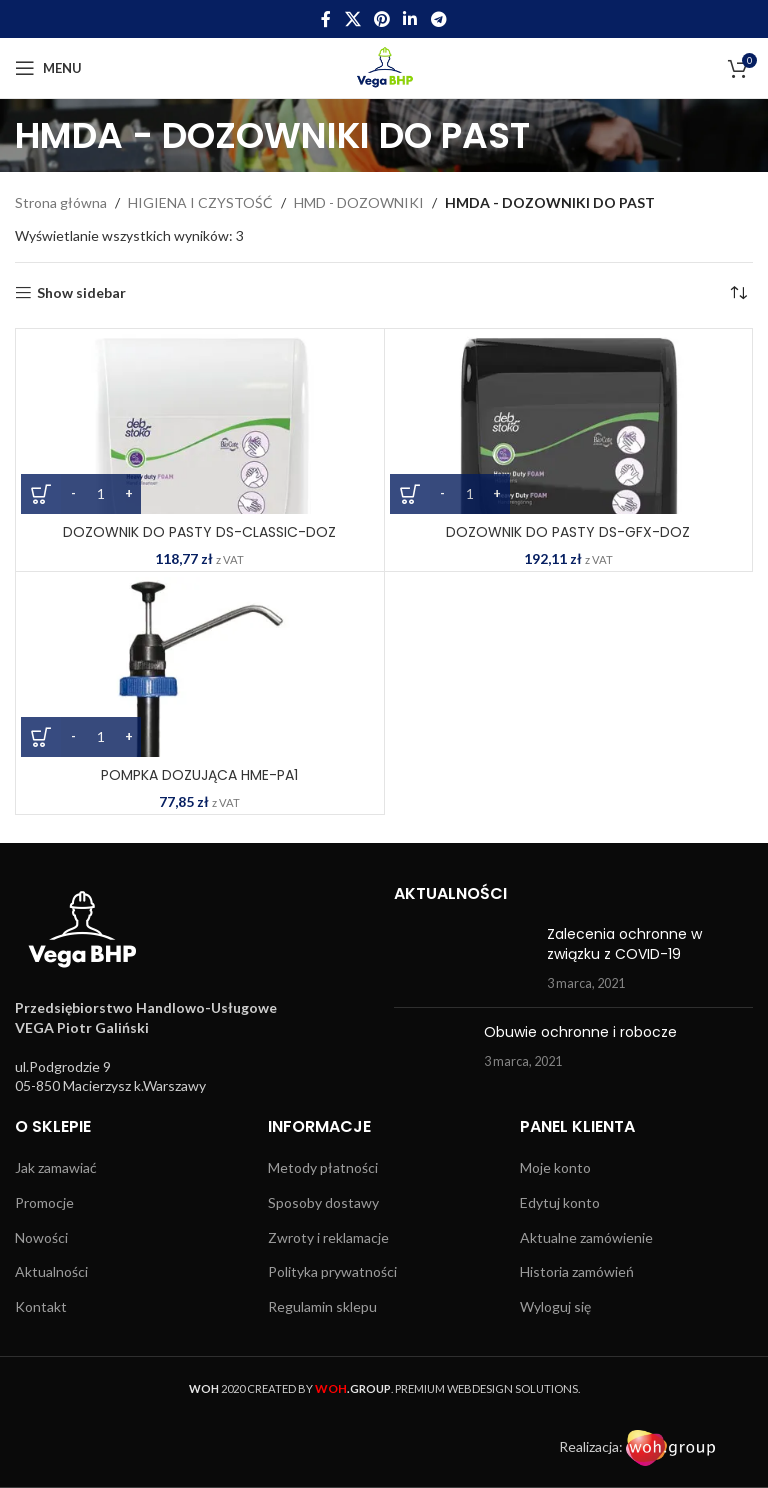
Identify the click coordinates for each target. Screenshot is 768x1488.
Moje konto (555, 1167)
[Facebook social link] (326, 19)
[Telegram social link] (438, 19)
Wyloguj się (555, 1306)
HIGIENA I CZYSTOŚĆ (200, 202)
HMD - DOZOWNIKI (359, 202)
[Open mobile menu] (48, 68)
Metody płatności (323, 1167)
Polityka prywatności (332, 1271)
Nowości (41, 1237)
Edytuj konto (560, 1202)
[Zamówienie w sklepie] (738, 293)
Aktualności (51, 1271)
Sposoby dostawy (323, 1202)
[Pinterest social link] (381, 19)
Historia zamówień (577, 1271)
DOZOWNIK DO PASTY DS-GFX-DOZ (568, 532)
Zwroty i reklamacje (328, 1237)
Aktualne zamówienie (586, 1237)
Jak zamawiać (56, 1167)
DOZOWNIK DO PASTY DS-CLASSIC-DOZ (199, 532)
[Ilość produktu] (101, 494)
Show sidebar (81, 293)
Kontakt (41, 1306)
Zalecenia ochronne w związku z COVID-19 (624, 944)
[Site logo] (384, 66)
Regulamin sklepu (322, 1306)
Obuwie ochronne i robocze (580, 1032)
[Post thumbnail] (463, 958)
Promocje (44, 1202)
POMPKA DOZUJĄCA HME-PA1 (199, 775)
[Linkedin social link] (410, 19)
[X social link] (352, 19)
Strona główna (61, 202)
